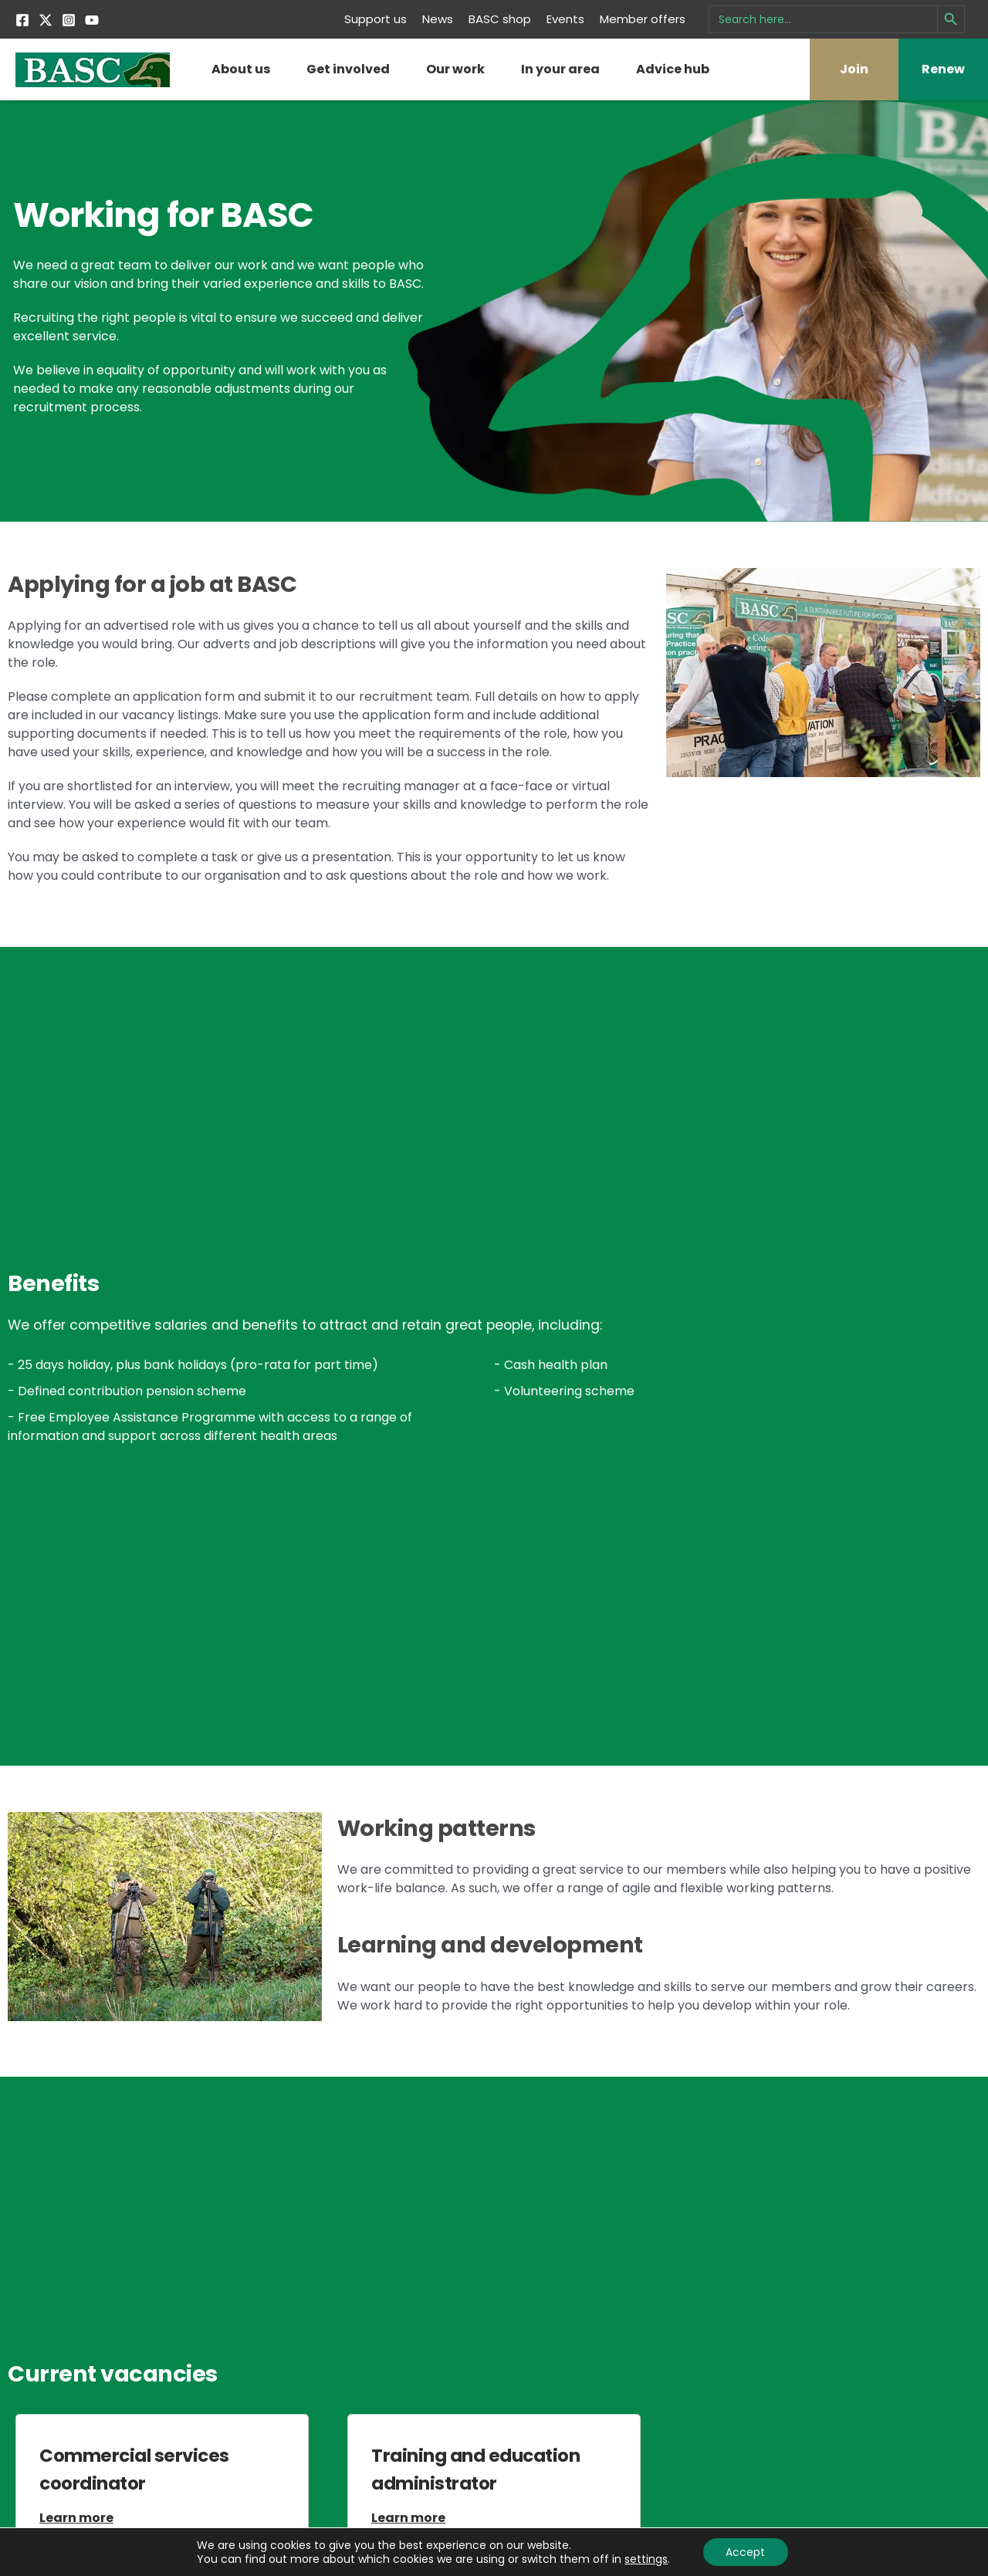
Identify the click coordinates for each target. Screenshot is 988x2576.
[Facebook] (22, 20)
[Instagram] (69, 20)
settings (646, 2559)
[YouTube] (92, 20)
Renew (943, 69)
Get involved (348, 69)
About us (240, 69)
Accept (745, 2552)
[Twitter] (45, 20)
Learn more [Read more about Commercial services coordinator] (76, 2518)
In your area (560, 69)
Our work (455, 69)
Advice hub (672, 69)
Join (854, 69)
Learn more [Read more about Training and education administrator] (408, 2518)
